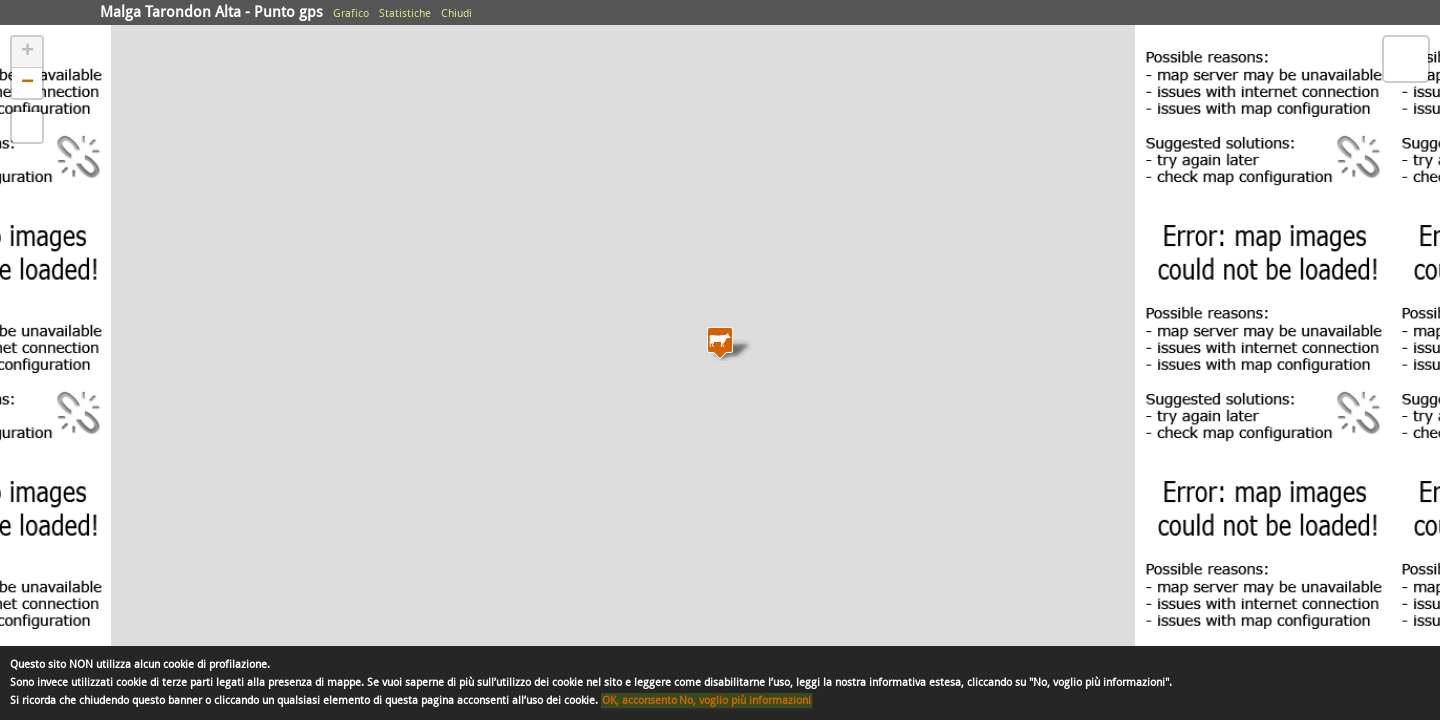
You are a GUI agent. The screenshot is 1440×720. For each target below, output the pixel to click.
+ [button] (27, 52)
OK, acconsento (639, 700)
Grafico (351, 13)
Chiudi (456, 13)
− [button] (27, 83)
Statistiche (405, 13)
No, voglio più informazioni (745, 700)
